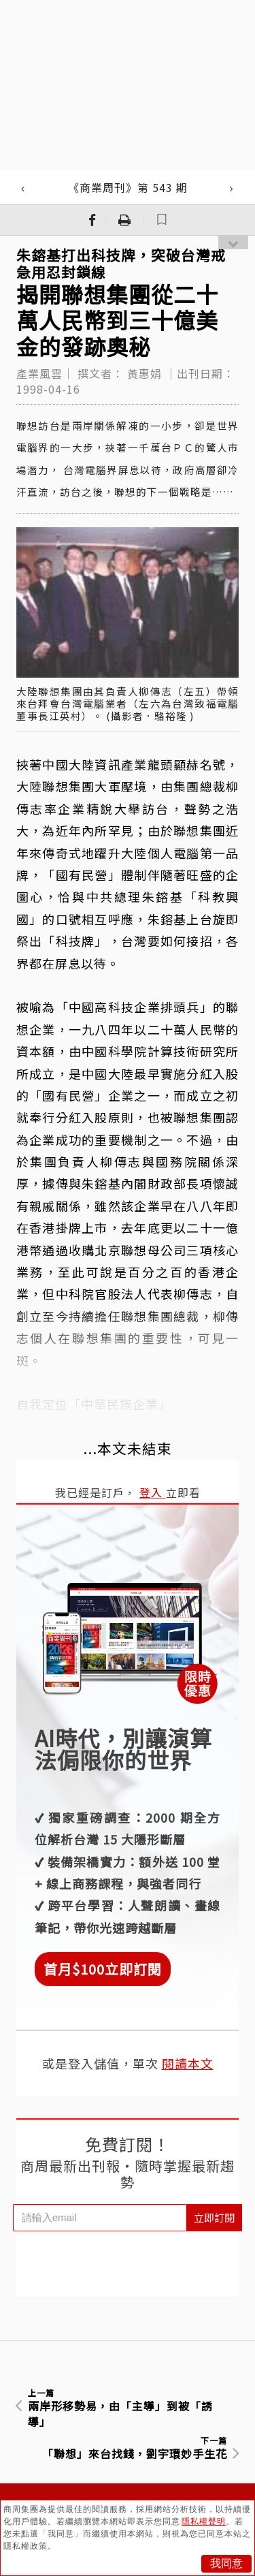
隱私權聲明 (204, 2521)
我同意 (226, 2563)
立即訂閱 (214, 2217)
